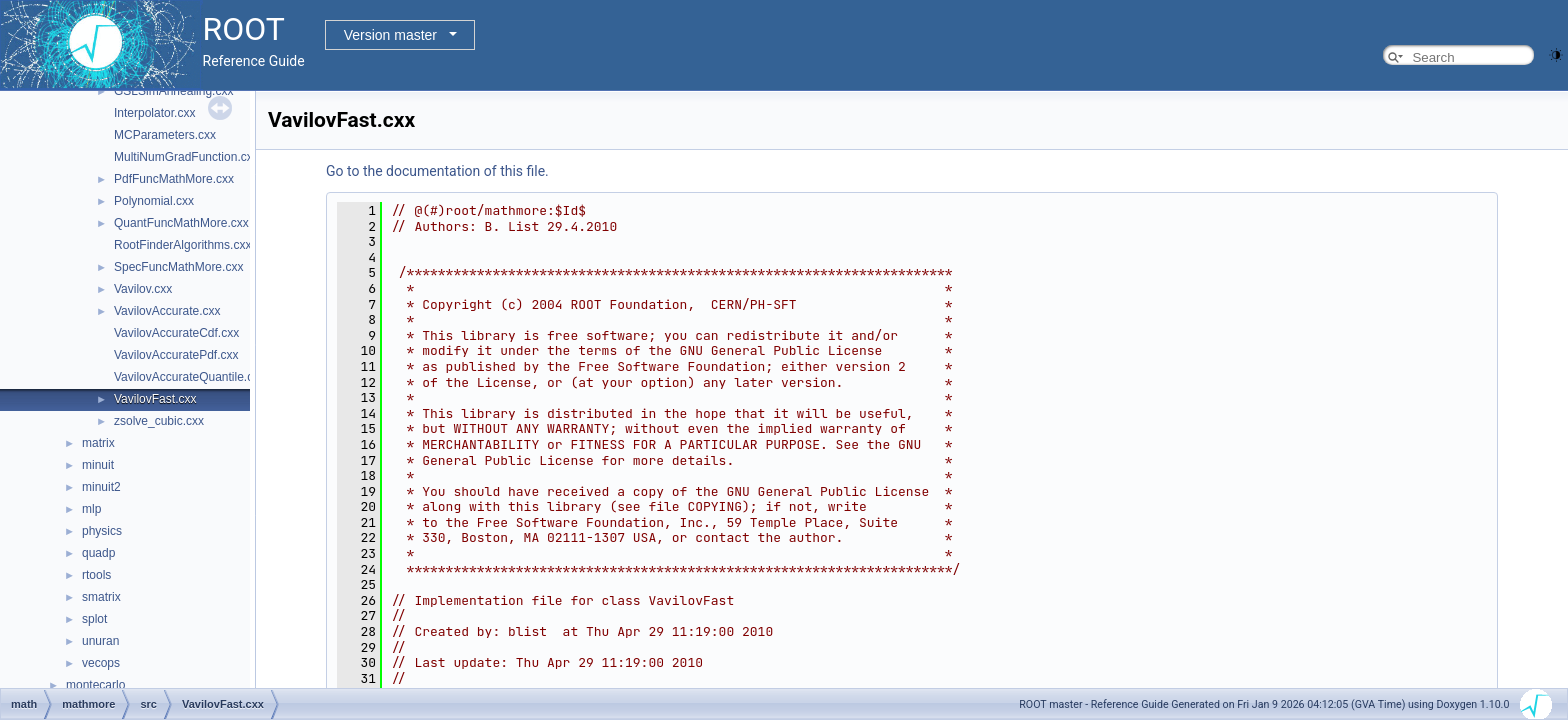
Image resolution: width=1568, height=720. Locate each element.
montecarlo (95, 685)
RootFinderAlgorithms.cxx (182, 245)
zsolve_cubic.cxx (159, 421)
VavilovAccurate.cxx (167, 311)
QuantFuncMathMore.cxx (181, 223)
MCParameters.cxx (165, 135)
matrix (98, 443)
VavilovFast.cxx (155, 399)
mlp (91, 509)
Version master (390, 35)
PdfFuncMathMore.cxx (174, 179)
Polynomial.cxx (154, 201)
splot (94, 619)
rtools (96, 575)
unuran (100, 641)
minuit (98, 465)
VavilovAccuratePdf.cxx (176, 355)
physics (102, 531)
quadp (98, 553)
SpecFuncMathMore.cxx (178, 267)
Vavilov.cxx (143, 289)
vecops (101, 663)
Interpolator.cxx (154, 113)
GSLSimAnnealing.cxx (173, 91)
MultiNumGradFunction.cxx (186, 157)
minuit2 (101, 487)
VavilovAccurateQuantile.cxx (189, 377)
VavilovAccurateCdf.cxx (176, 333)
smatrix (101, 597)
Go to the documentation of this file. (437, 171)
